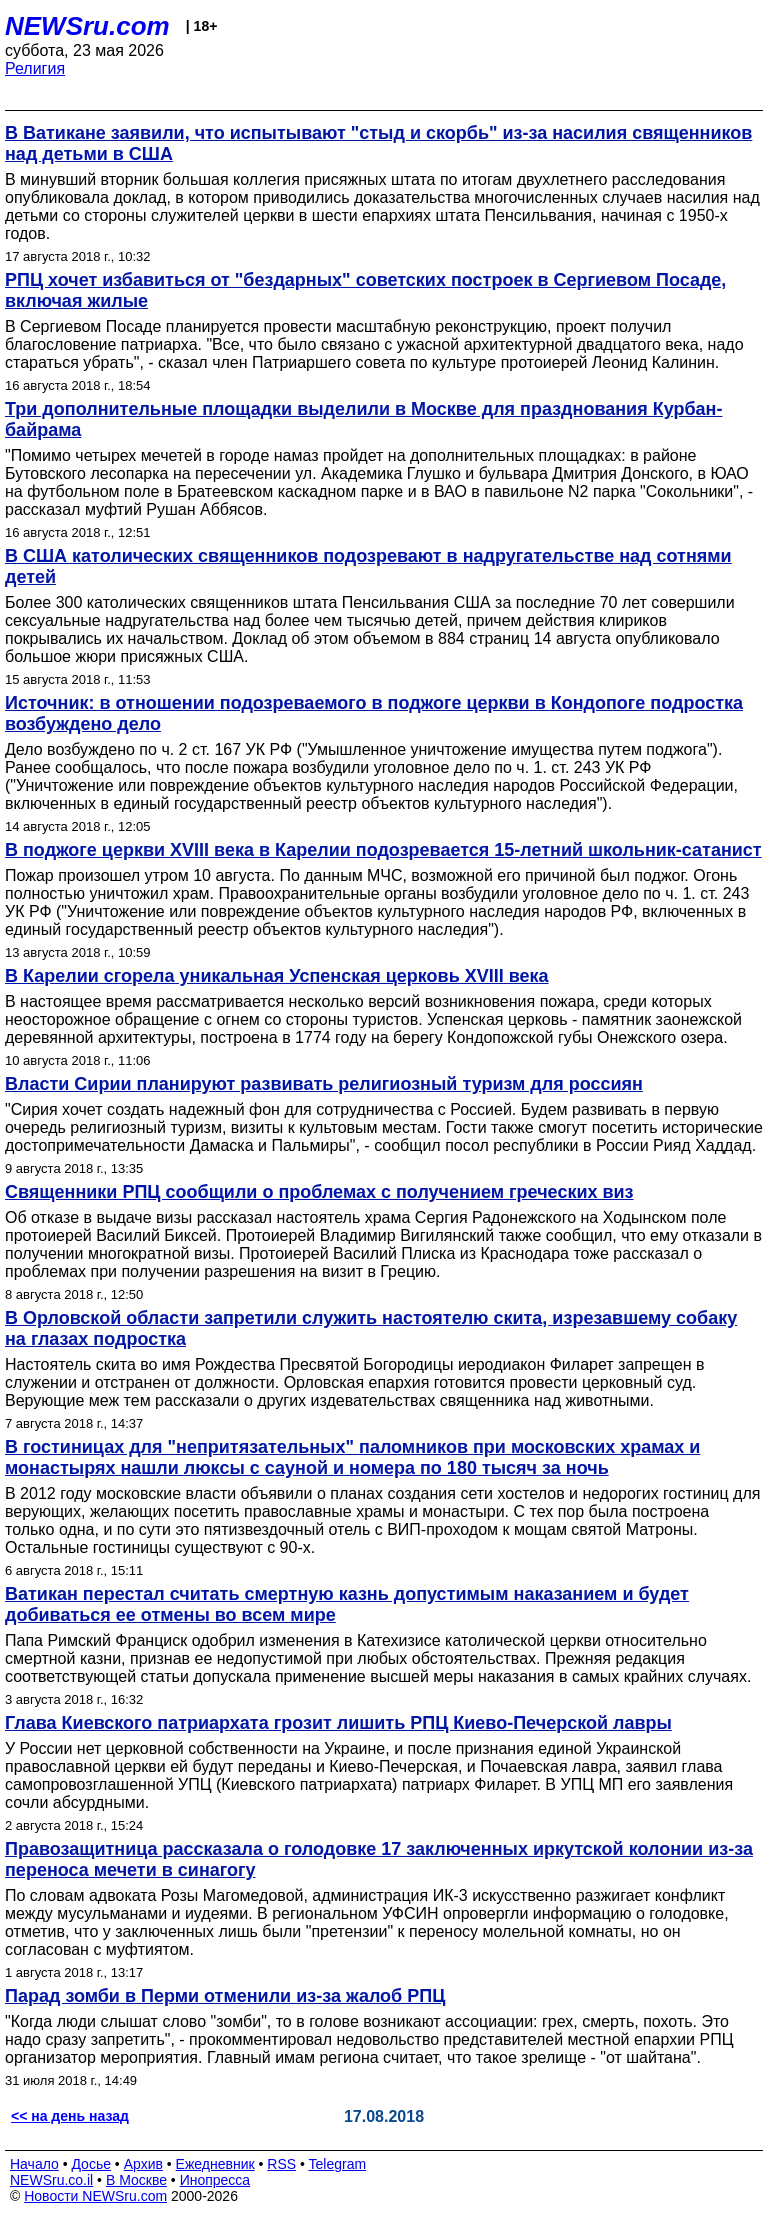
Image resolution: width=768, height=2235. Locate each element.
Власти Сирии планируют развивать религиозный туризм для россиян (324, 1084)
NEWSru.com (87, 26)
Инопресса (215, 2180)
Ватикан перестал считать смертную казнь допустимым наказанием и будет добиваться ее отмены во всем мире (347, 1604)
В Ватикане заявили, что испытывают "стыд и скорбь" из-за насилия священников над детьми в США (378, 143)
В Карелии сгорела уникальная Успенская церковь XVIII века (277, 976)
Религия (35, 68)
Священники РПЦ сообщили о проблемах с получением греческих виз (319, 1192)
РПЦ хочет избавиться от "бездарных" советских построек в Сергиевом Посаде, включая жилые (365, 290)
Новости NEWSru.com (95, 2196)
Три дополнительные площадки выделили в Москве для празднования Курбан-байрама (363, 419)
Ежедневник (215, 2164)
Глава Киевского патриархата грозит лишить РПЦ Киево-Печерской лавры (338, 1723)
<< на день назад (70, 2116)
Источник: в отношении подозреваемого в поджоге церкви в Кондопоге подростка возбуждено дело (374, 713)
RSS (281, 2164)
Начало (34, 2164)
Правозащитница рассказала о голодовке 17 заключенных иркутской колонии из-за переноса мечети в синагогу (379, 1859)
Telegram (338, 2164)
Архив (143, 2164)
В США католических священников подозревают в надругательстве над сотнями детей (368, 566)
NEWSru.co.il (51, 2180)
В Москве (136, 2180)
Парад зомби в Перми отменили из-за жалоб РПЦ (225, 1996)
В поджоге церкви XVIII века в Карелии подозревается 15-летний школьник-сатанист (383, 850)
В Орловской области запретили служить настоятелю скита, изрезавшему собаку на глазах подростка (371, 1328)
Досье (91, 2164)
